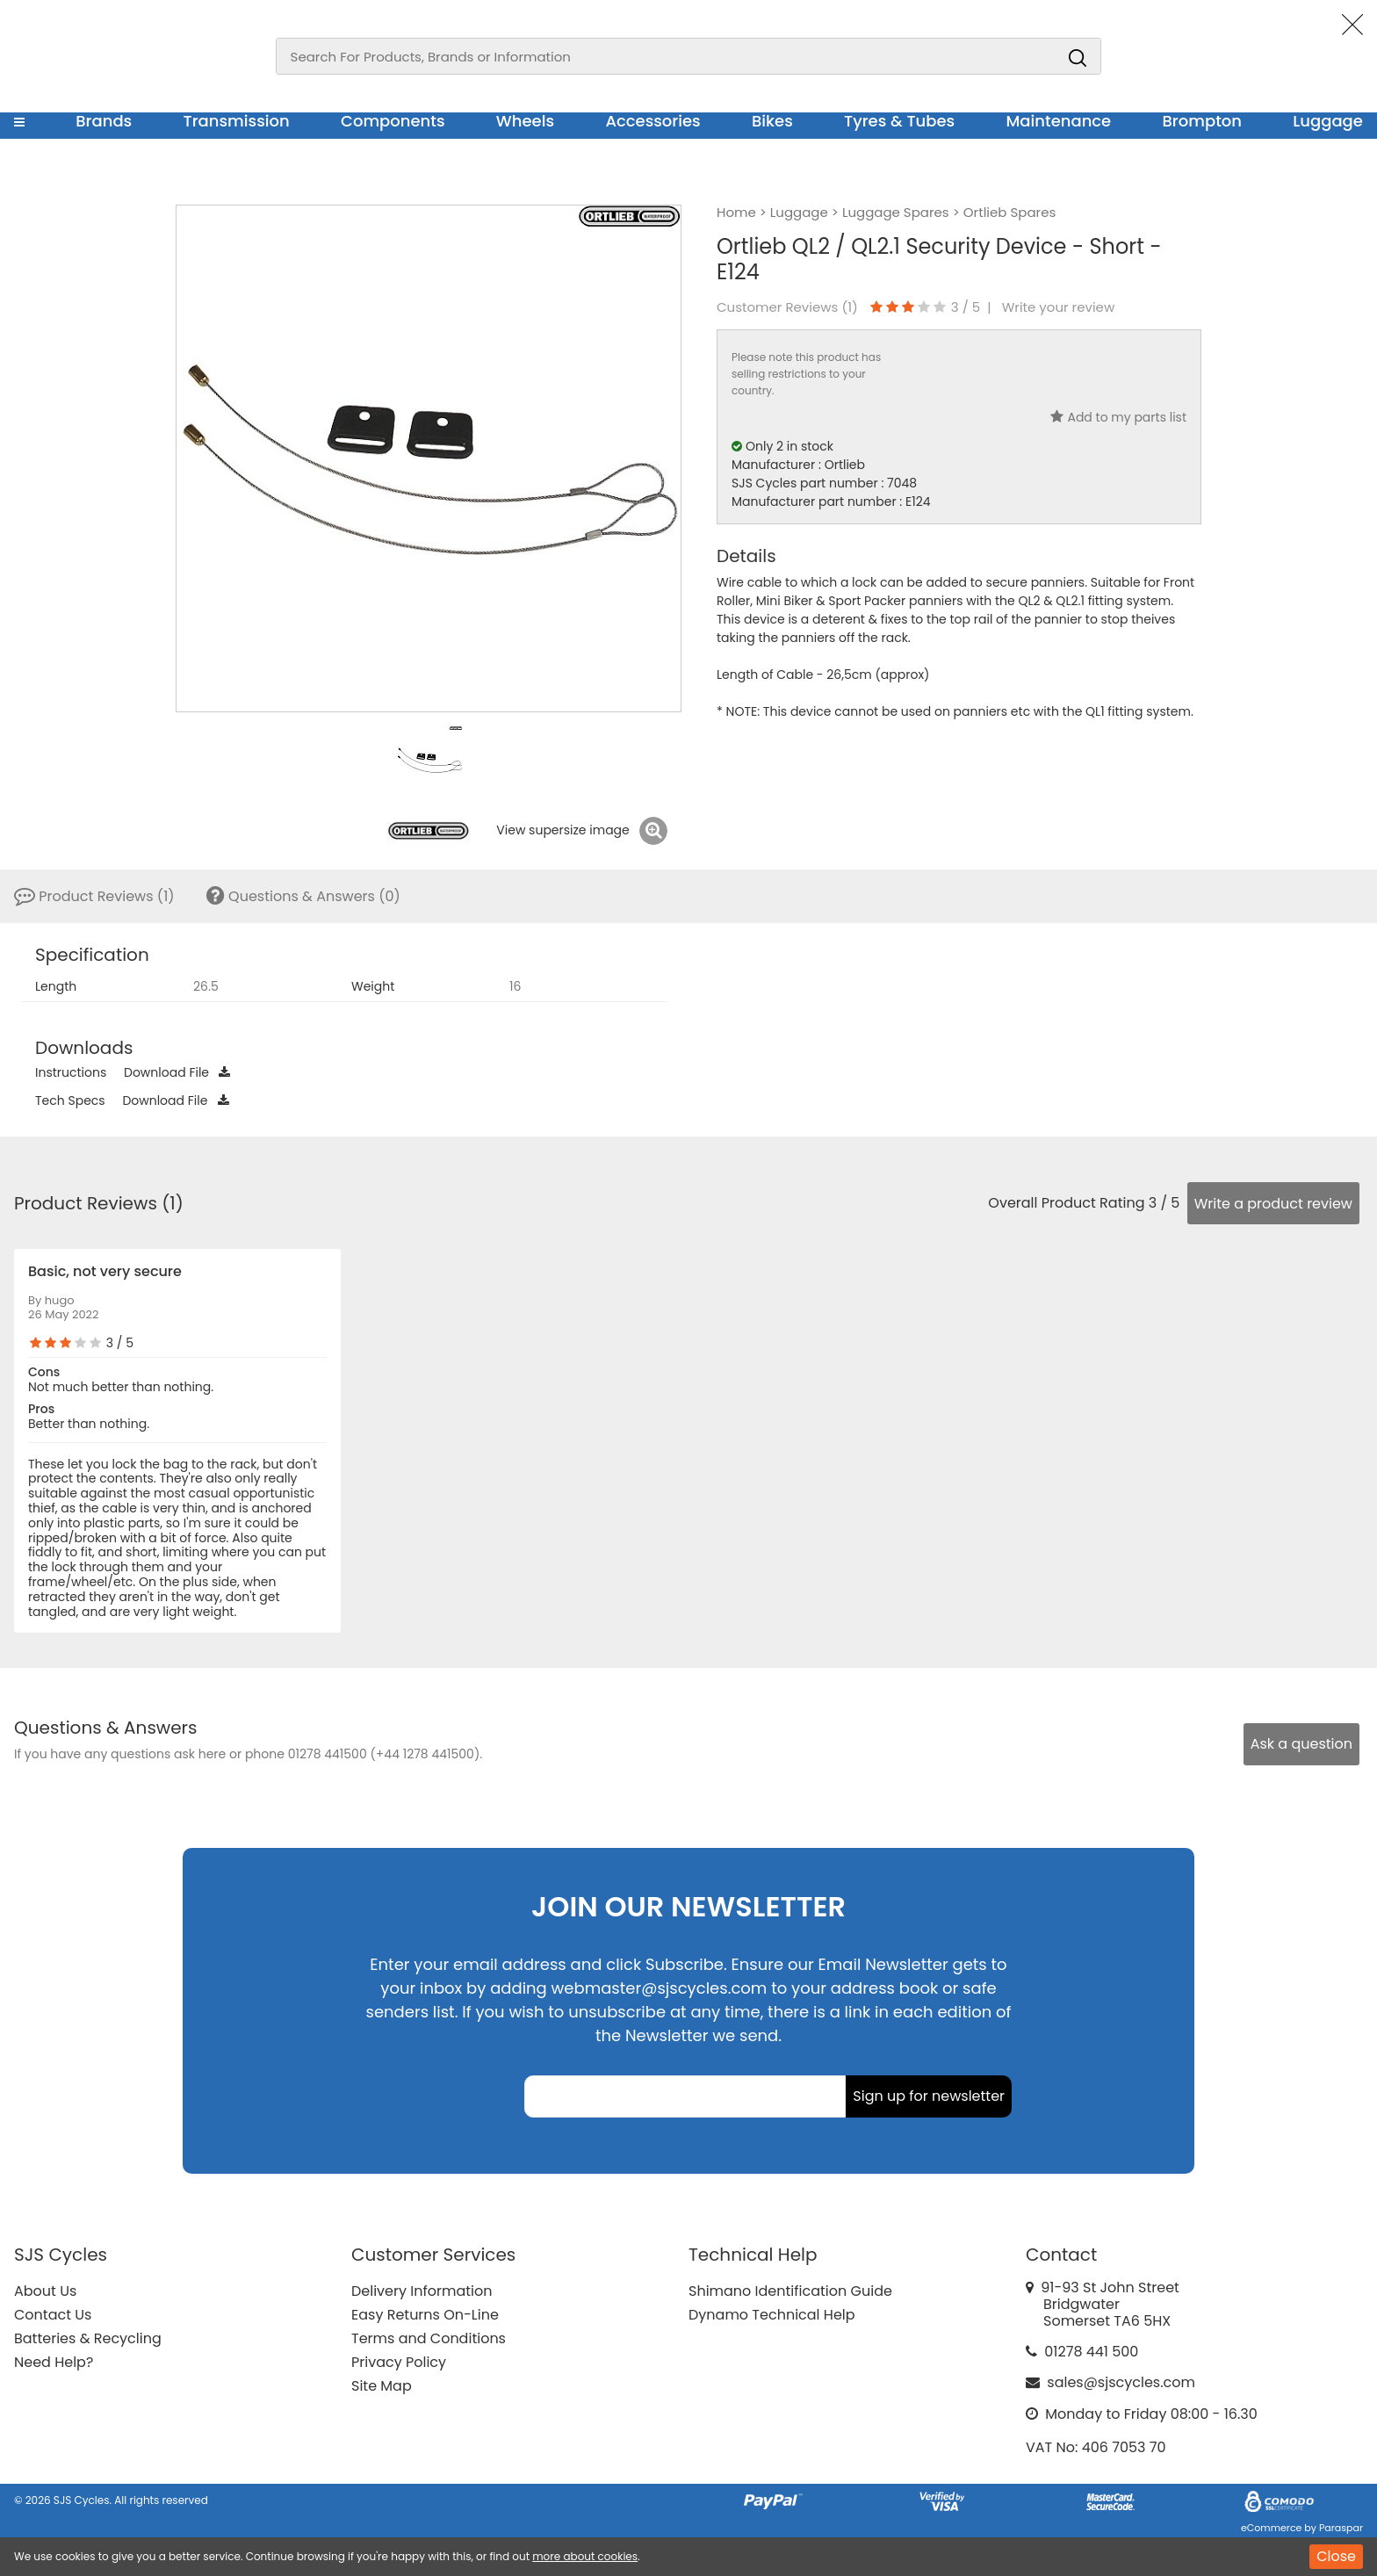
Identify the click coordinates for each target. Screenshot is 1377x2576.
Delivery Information (421, 2291)
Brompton (1203, 121)
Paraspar (1341, 2528)
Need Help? (53, 2362)
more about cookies (585, 2556)
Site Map (381, 2386)
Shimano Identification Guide (790, 2291)
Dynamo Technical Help (771, 2315)
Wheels (525, 121)
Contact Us (52, 2315)
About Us (45, 2291)
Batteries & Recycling (88, 2338)
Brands (104, 121)
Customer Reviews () (787, 307)
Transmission (237, 121)
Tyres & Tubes (899, 121)
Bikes (772, 121)
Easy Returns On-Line (425, 2315)
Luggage (1328, 121)
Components (393, 121)
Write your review (1058, 307)
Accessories (652, 121)
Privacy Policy (398, 2362)
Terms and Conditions (428, 2338)
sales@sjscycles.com (1121, 2382)
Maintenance (1058, 121)
